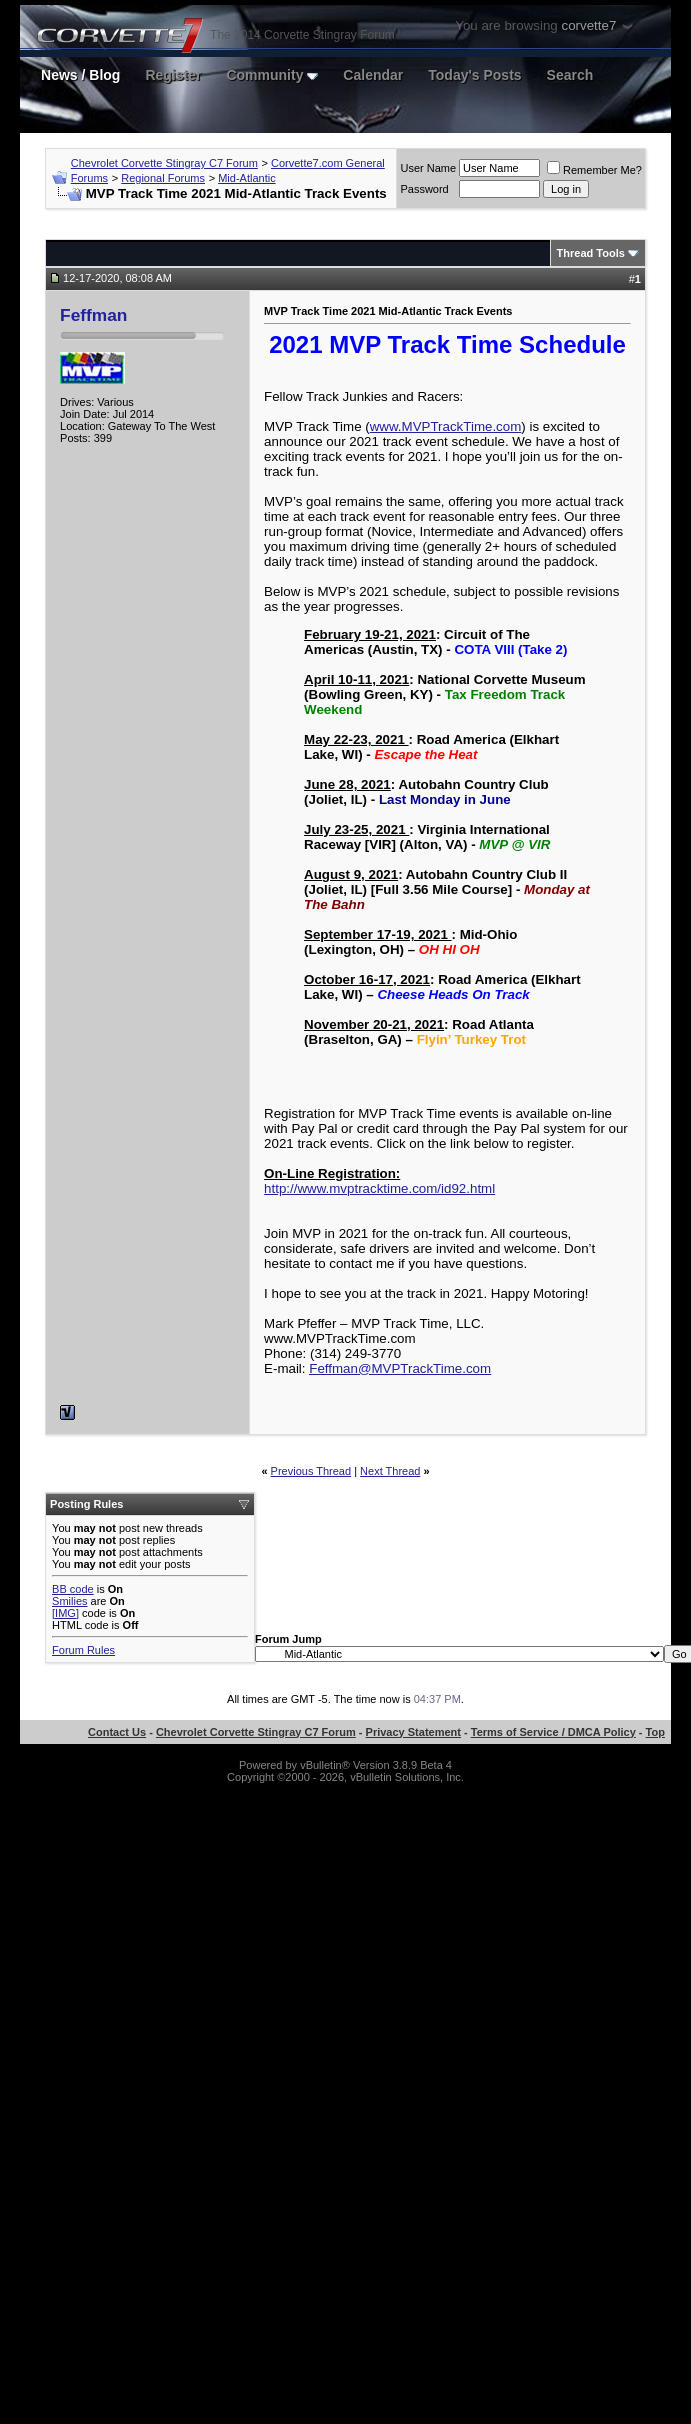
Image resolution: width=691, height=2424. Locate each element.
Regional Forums (163, 178)
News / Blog (80, 75)
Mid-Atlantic (246, 178)
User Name (428, 168)
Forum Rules (83, 1650)
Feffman (93, 315)
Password (424, 189)
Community (272, 75)
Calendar (373, 75)
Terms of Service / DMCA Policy (553, 1732)
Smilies (69, 1601)
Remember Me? (594, 170)
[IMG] (65, 1613)
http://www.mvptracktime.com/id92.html (379, 1188)
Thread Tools (591, 253)
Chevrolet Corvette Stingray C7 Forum (164, 163)
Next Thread (390, 1471)
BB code (73, 1589)
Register (173, 75)
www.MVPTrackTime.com (446, 426)
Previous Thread (311, 1471)
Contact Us (117, 1732)
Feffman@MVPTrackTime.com (400, 1368)
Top (655, 1732)
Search (570, 75)
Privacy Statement (413, 1732)
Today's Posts (474, 75)
